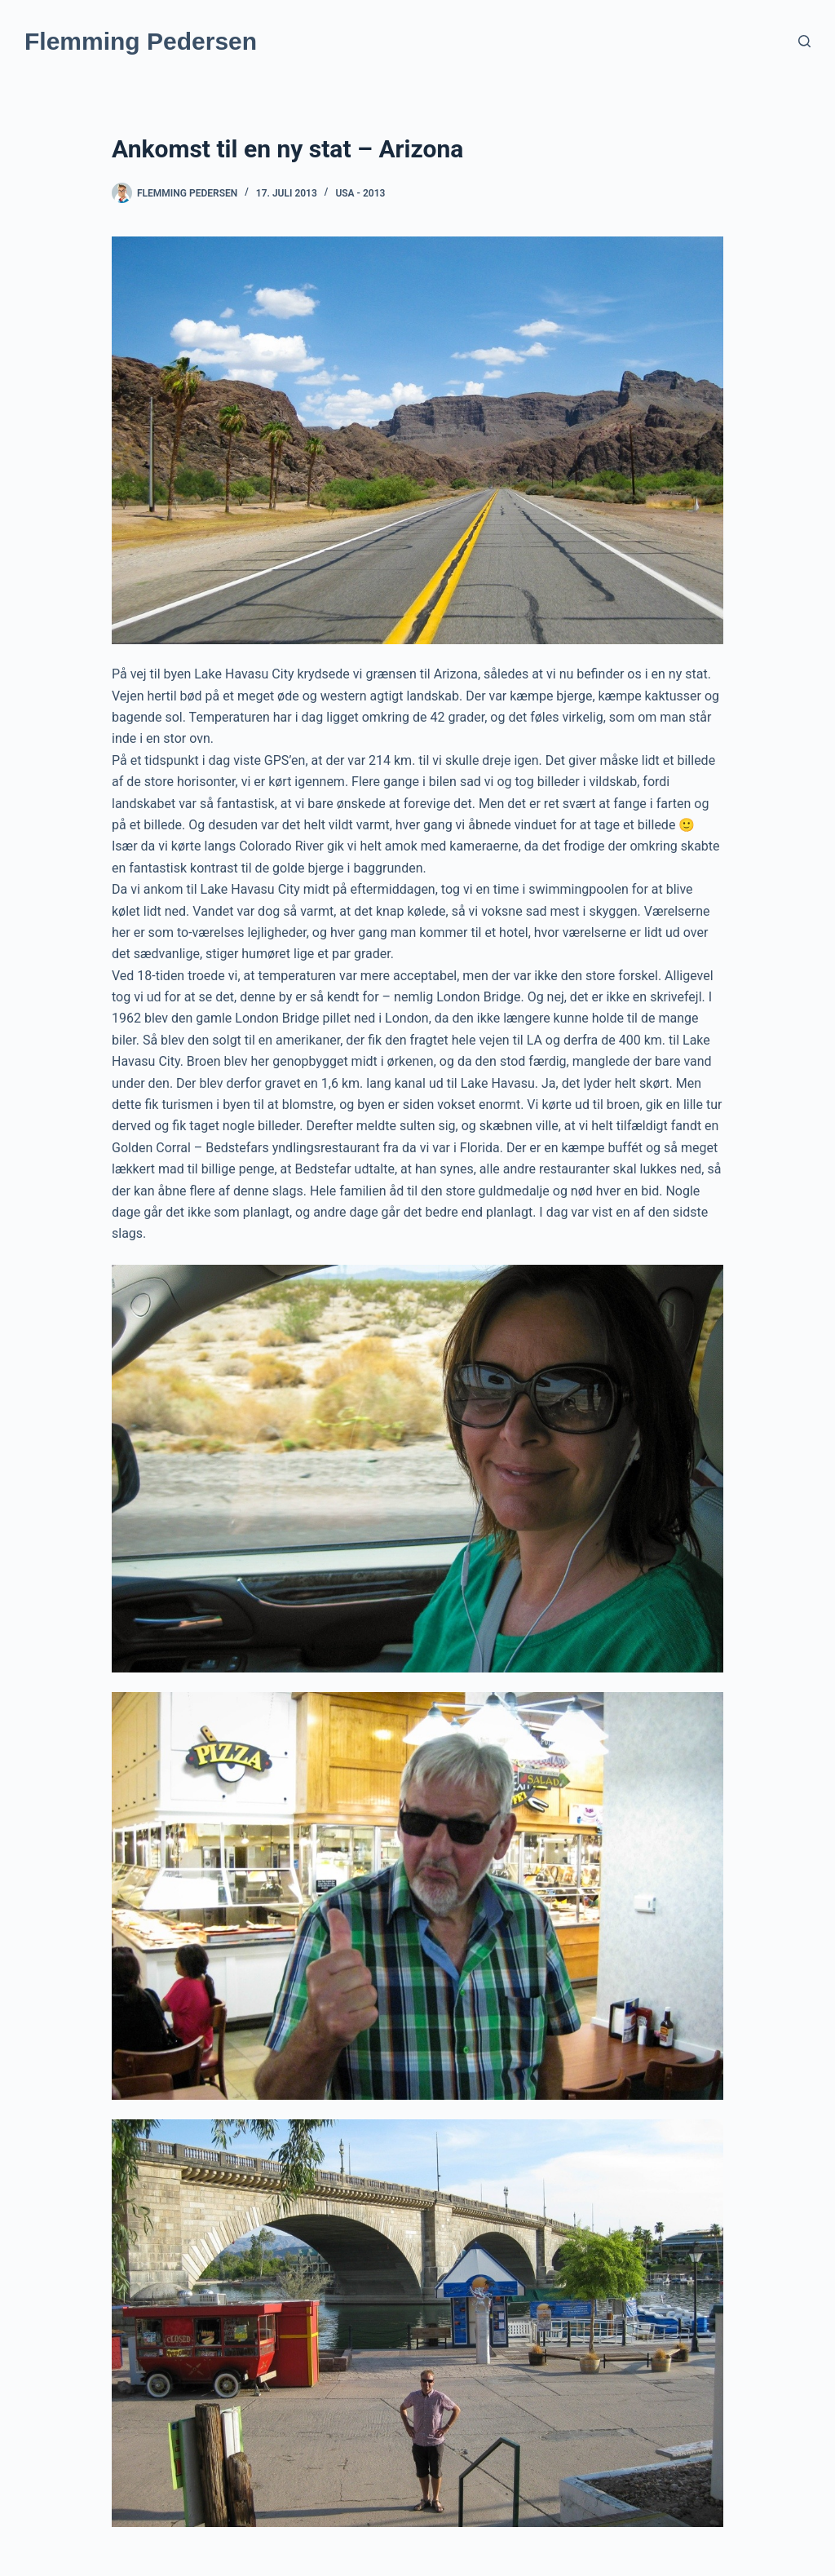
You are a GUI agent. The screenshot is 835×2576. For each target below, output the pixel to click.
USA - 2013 (360, 193)
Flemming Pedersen (140, 41)
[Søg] (804, 41)
